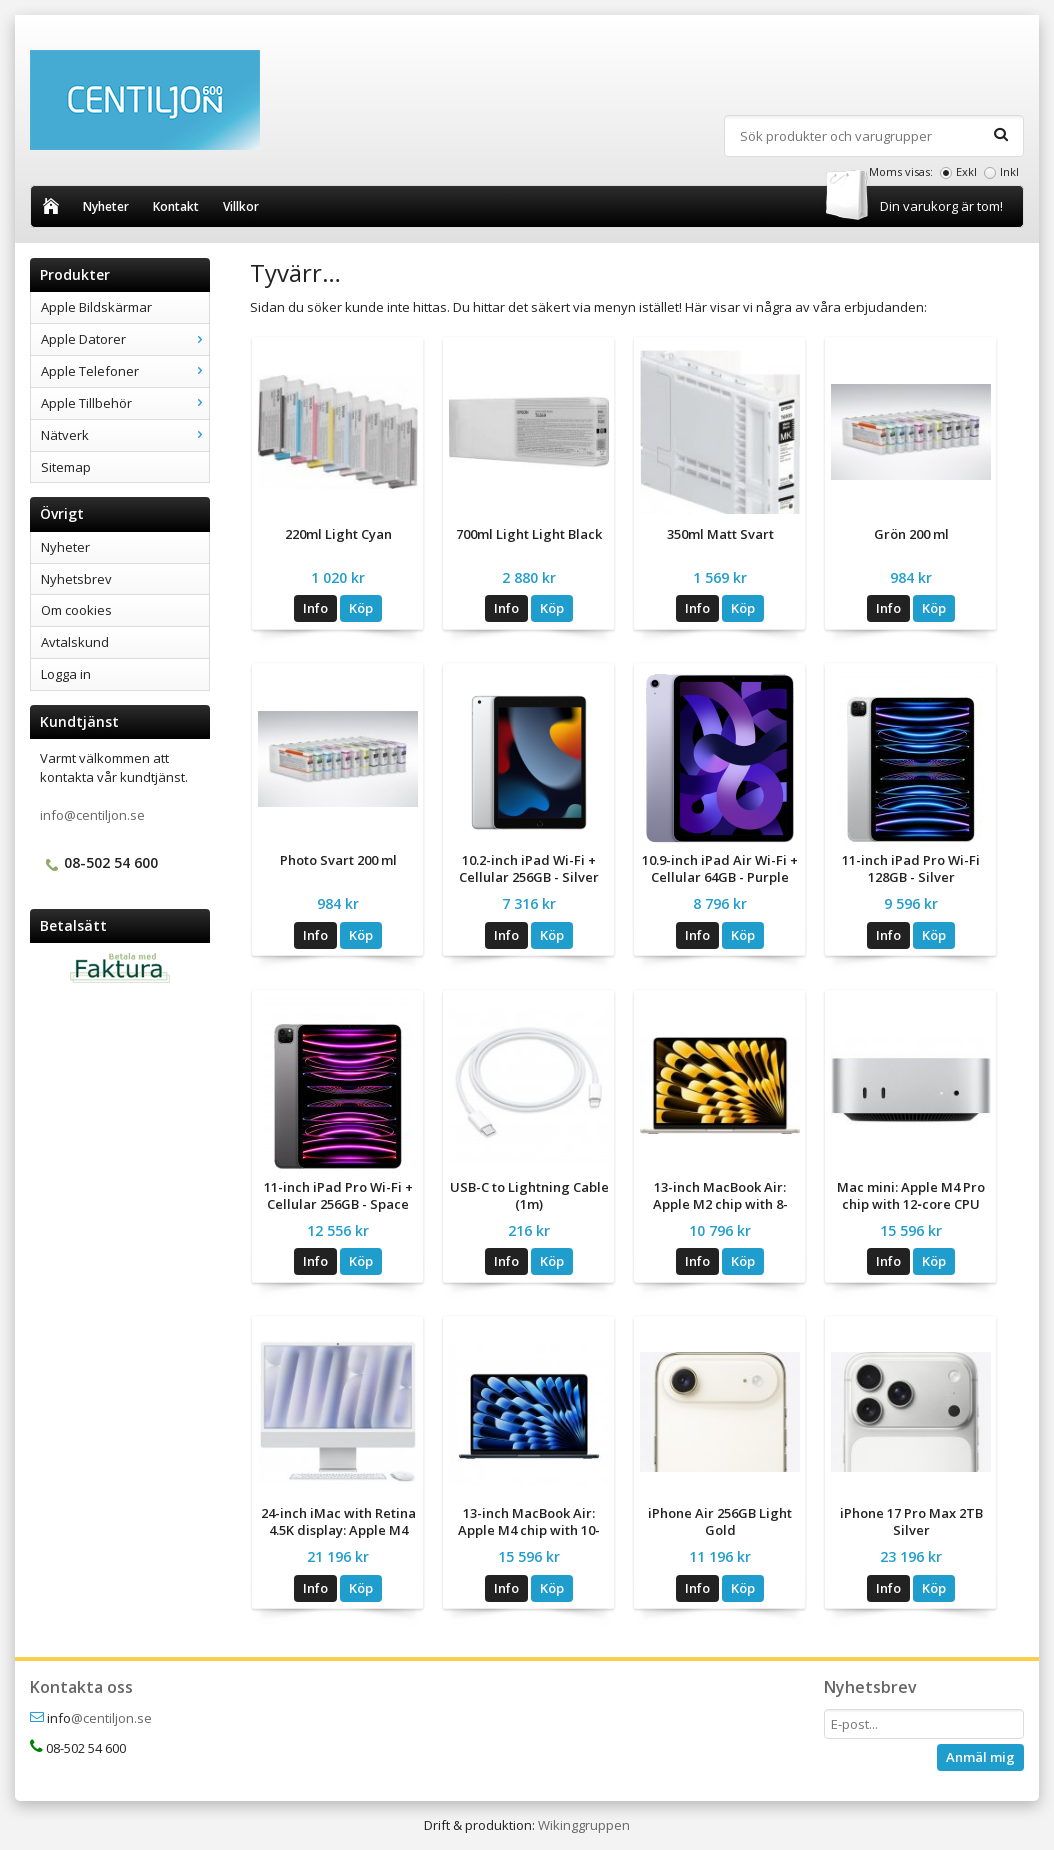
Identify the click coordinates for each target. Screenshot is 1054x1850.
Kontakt (176, 206)
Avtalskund (75, 642)
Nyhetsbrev (76, 579)
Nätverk (125, 435)
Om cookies (76, 610)
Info (315, 608)
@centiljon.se (111, 1718)
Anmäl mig (980, 1757)
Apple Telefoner (125, 371)
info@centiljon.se (92, 815)
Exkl (966, 171)
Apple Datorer (125, 339)
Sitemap (66, 467)
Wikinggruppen (584, 1825)
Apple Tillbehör (125, 403)
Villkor (241, 206)
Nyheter (106, 206)
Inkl (1009, 171)
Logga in (66, 674)
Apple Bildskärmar (96, 307)
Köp (361, 608)
